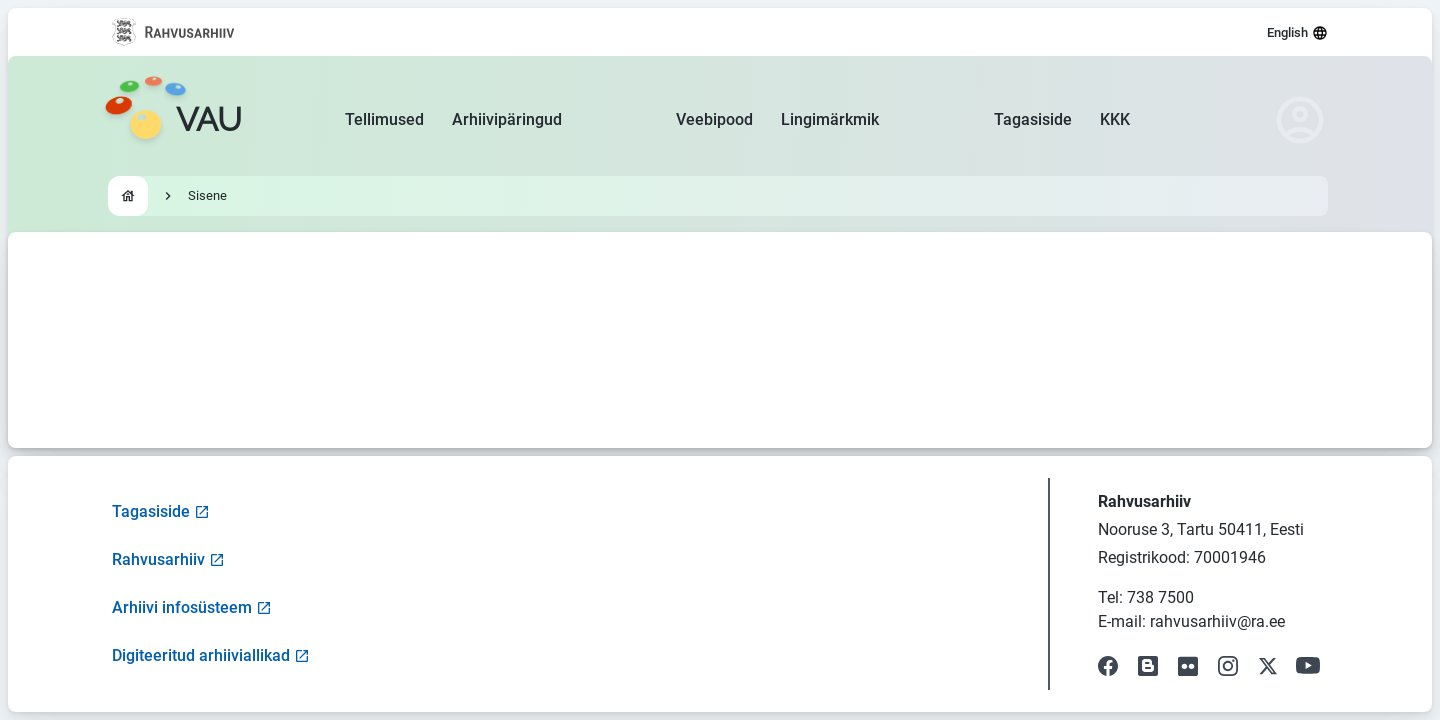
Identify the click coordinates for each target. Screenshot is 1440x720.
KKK (1115, 119)
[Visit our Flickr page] (1188, 666)
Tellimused (384, 119)
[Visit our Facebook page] (1108, 666)
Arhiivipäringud (507, 119)
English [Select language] (1297, 33)
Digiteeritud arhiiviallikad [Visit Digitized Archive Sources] (211, 655)
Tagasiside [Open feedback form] (161, 511)
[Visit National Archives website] (173, 32)
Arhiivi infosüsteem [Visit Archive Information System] (192, 607)
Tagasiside (1033, 119)
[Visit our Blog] (1148, 666)
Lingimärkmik (830, 119)
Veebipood (714, 119)
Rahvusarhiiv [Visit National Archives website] (168, 559)
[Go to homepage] (173, 120)
